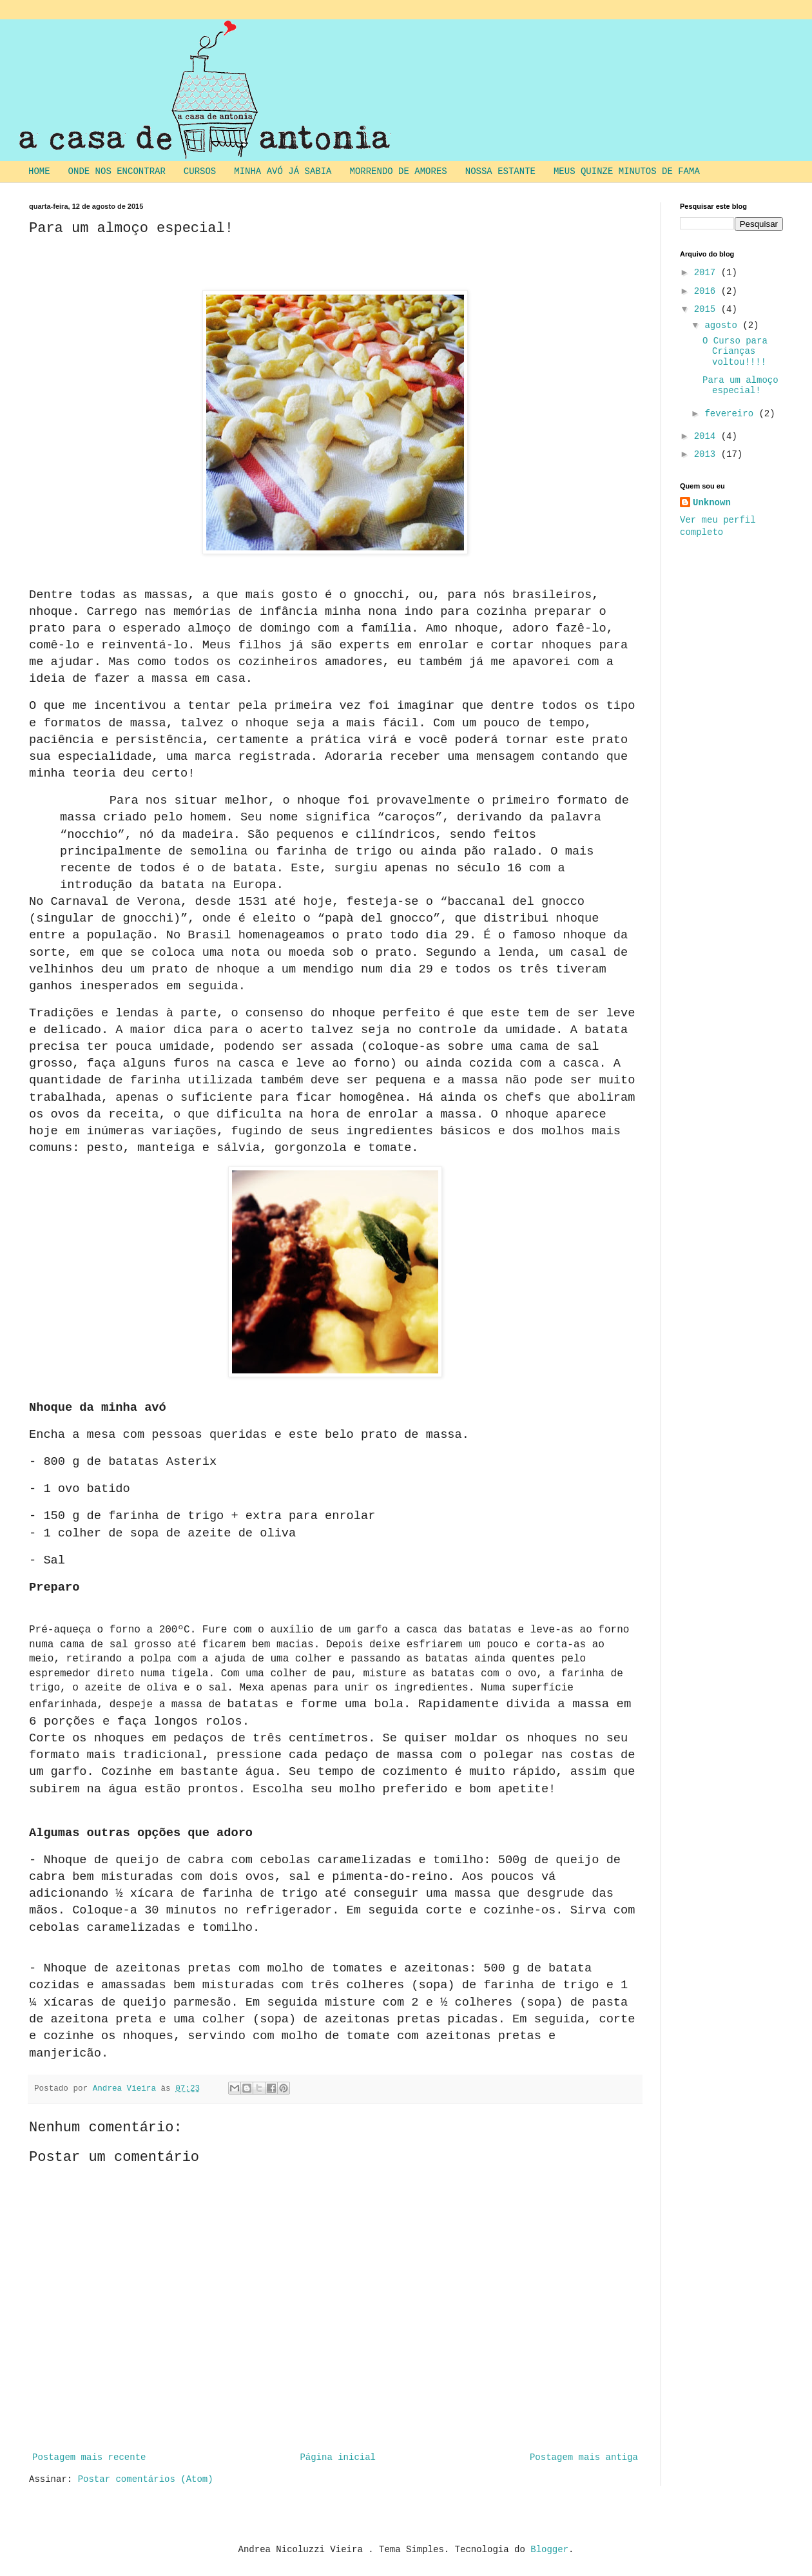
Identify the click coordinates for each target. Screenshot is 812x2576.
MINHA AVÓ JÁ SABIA (282, 171)
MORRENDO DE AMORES (398, 171)
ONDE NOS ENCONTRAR (117, 171)
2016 (707, 291)
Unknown (712, 503)
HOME (39, 171)
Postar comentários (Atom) (145, 2479)
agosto (723, 325)
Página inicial (338, 2457)
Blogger (549, 2549)
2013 (707, 454)
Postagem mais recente (89, 2457)
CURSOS (200, 171)
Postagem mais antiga (584, 2457)
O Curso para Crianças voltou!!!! (735, 352)
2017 (707, 272)
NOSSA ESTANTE (500, 171)
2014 (707, 436)
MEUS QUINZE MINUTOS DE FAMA (627, 171)
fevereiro (731, 414)
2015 (707, 309)
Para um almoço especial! (740, 385)
